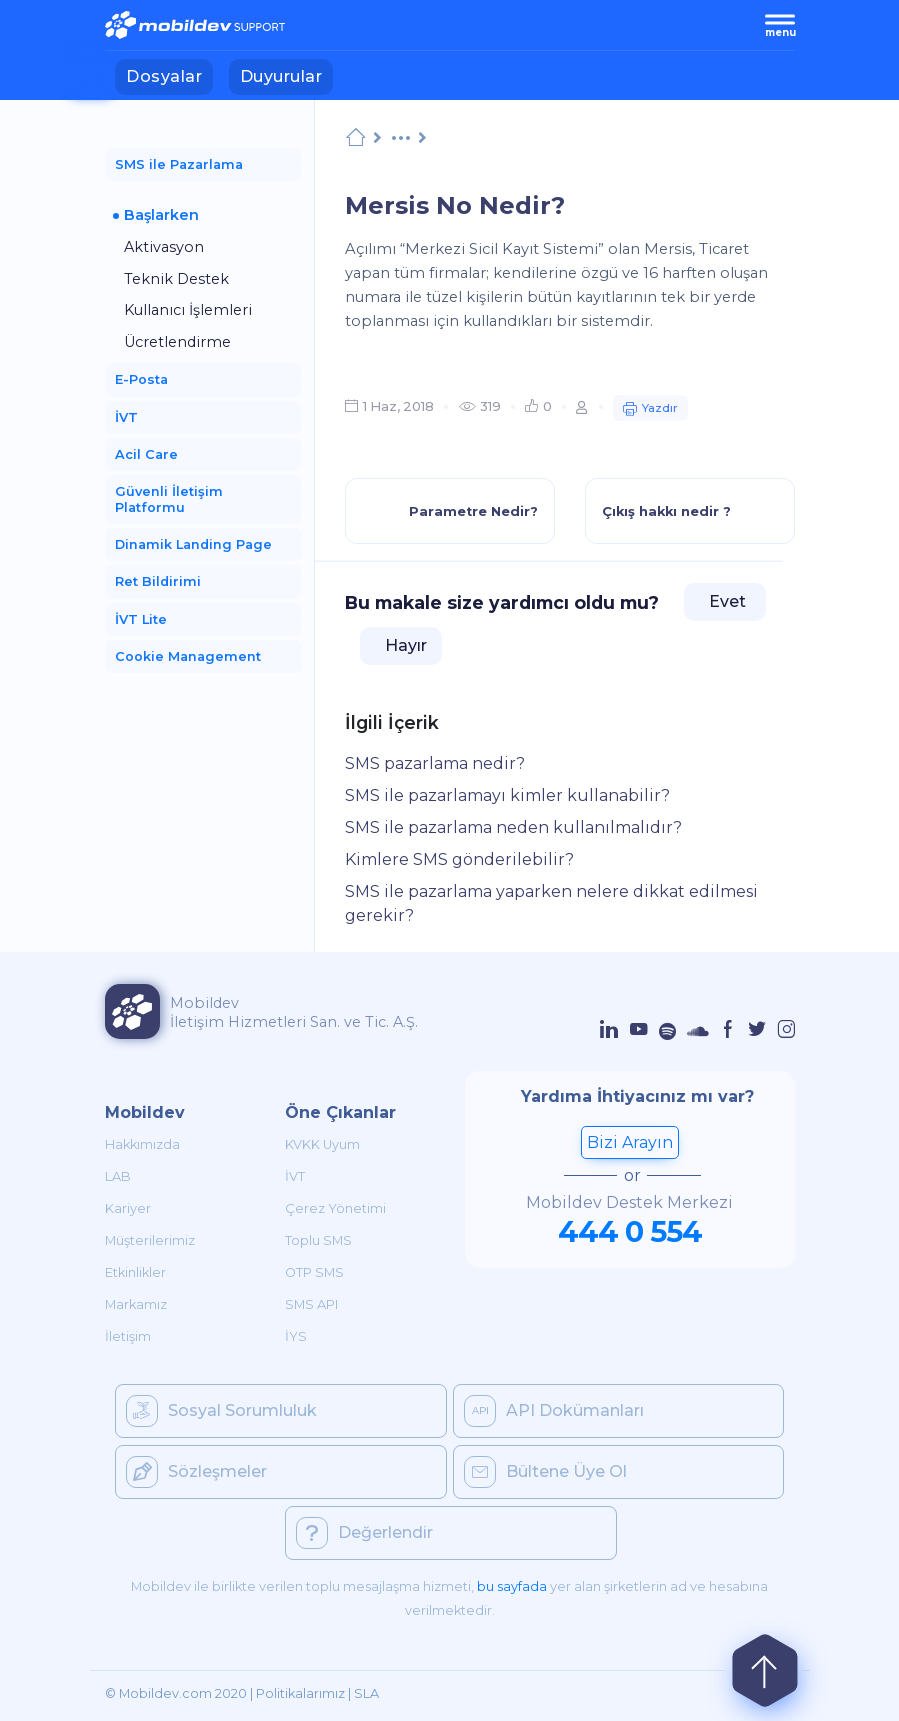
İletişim (128, 1336)
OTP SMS (314, 1272)
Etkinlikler (135, 1272)
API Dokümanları (554, 1411)
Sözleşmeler (196, 1472)
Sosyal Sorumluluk (221, 1411)
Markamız (136, 1304)
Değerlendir (364, 1533)
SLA (366, 1693)
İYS (296, 1336)
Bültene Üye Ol (545, 1472)
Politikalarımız (300, 1693)
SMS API (311, 1304)
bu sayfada (512, 1586)
